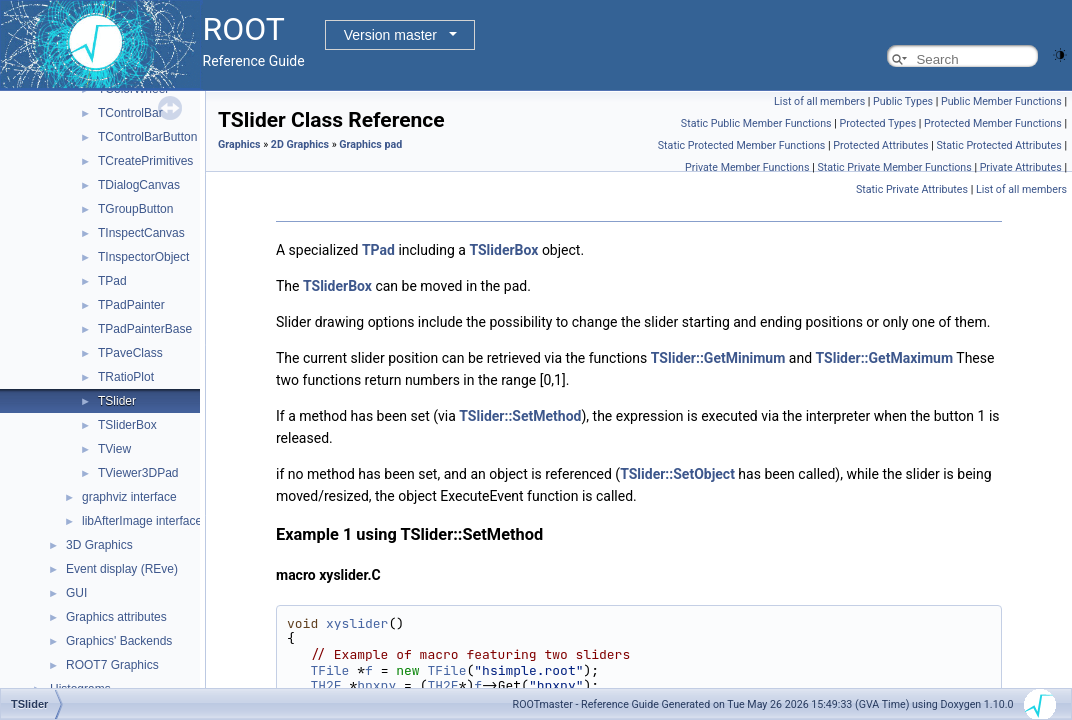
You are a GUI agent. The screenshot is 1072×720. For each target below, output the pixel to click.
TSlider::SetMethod (520, 416)
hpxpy (376, 685)
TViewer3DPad (138, 473)
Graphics (239, 144)
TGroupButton (135, 209)
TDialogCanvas (139, 185)
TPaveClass (130, 353)
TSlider (117, 401)
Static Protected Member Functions (742, 145)
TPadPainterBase (145, 329)
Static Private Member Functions (894, 167)
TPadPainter (131, 305)
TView (114, 449)
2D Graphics (300, 144)
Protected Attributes (880, 145)
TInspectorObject (143, 257)
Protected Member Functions (993, 123)
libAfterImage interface (142, 521)
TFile (329, 670)
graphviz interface (129, 497)
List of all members (819, 101)
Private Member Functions (747, 167)
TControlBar (130, 113)
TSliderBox (127, 425)
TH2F (325, 685)
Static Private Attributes (912, 189)
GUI (76, 593)
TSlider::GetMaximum (885, 358)
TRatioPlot (126, 377)
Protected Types (877, 123)
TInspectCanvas (141, 233)
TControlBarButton (147, 137)
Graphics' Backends (119, 641)
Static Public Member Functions (756, 123)
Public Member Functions (1001, 101)
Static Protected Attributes (998, 145)
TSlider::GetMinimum (718, 358)
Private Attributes (1021, 167)
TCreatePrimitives (145, 161)
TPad (112, 281)
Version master (390, 35)
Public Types (903, 101)
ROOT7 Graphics (112, 665)
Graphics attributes (116, 617)
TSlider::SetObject (677, 474)
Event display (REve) (122, 569)
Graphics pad (370, 144)
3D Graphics (99, 545)
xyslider (357, 623)
